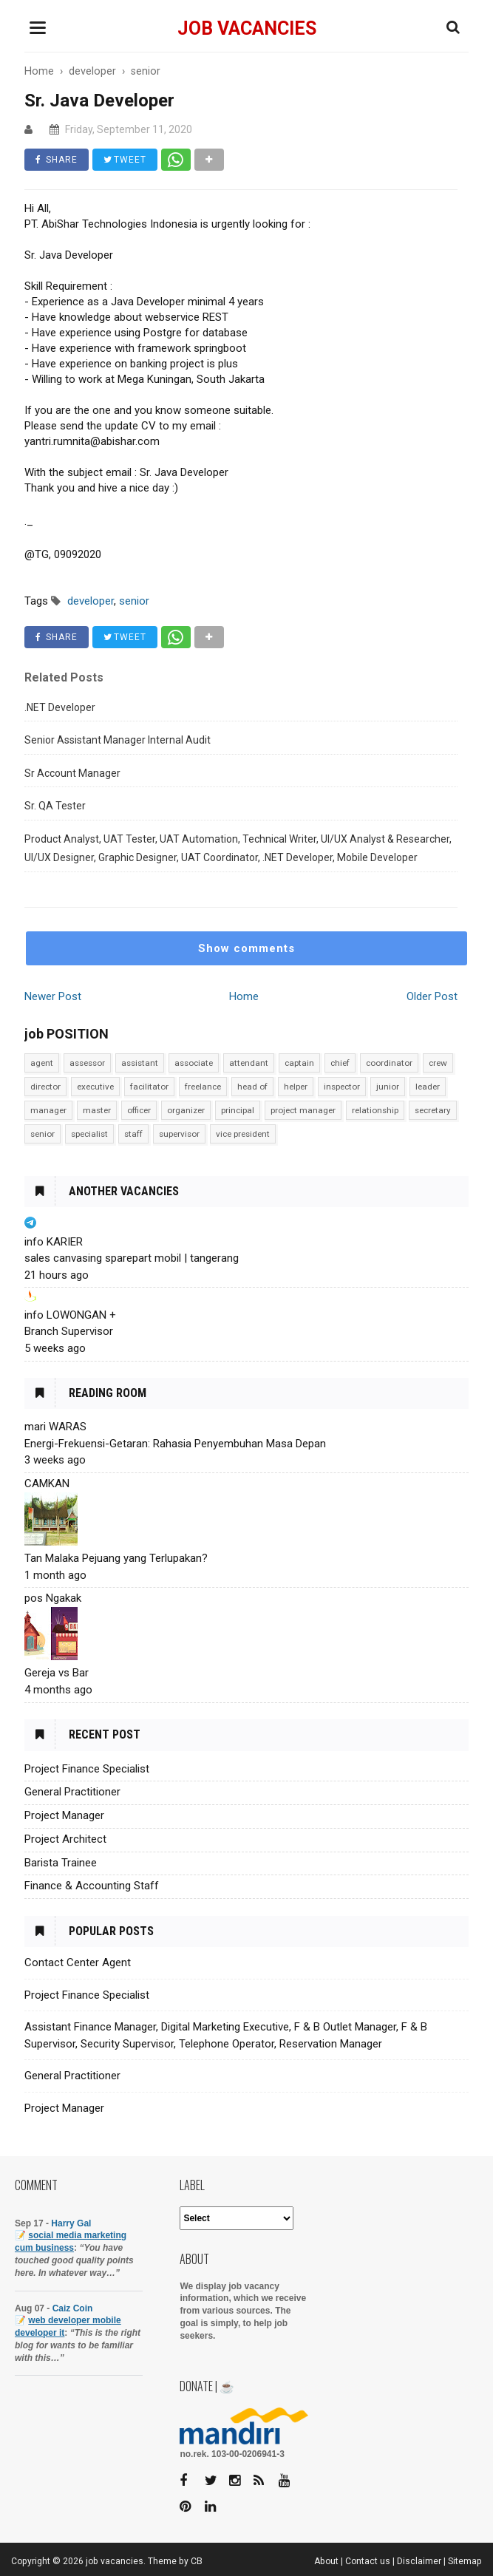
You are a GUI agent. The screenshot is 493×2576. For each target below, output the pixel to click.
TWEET (124, 160)
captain (299, 1063)
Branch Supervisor (68, 1331)
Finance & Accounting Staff (91, 1885)
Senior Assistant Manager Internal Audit (117, 740)
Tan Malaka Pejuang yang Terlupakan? (116, 1558)
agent (41, 1063)
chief (340, 1063)
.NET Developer (59, 707)
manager (48, 1110)
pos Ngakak (52, 1598)
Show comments (246, 948)
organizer (186, 1110)
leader (427, 1086)
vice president (243, 1134)
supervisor (179, 1134)
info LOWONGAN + (70, 1315)
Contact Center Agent (77, 1962)
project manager (303, 1110)
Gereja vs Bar (56, 1672)
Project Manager (64, 1815)
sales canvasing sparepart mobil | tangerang (131, 1258)
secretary (433, 1110)
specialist (89, 1134)
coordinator (389, 1063)
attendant (248, 1063)
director (45, 1086)
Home (244, 996)
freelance (203, 1086)
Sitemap (465, 2561)
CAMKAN (46, 1483)
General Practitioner (72, 1791)
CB (197, 2561)
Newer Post (52, 996)
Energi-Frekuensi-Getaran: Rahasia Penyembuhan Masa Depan (175, 1443)
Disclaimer (419, 2561)
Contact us (367, 2561)
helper (295, 1086)
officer (139, 1110)
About (326, 2561)
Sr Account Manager (72, 773)
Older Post (432, 996)
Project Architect (65, 1839)
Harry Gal (71, 2223)
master (97, 1110)
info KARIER (53, 1241)
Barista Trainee (60, 1862)
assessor (87, 1063)
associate (193, 1063)
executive (95, 1086)
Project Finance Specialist (86, 1768)
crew (438, 1063)
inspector (342, 1086)
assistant (139, 1063)
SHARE (56, 160)
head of (252, 1086)
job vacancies (246, 28)
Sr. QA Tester (55, 806)
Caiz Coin (72, 2308)
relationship (375, 1110)
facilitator (149, 1086)
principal (237, 1110)
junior (387, 1086)
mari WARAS (55, 1426)
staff (133, 1134)
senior (42, 1134)
